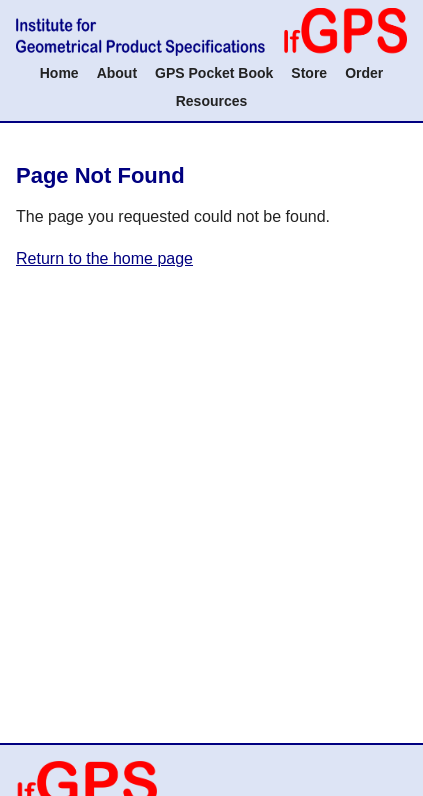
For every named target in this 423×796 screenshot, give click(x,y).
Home (59, 73)
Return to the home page (104, 258)
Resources (212, 101)
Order (364, 73)
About (117, 73)
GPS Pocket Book (214, 73)
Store (309, 73)
